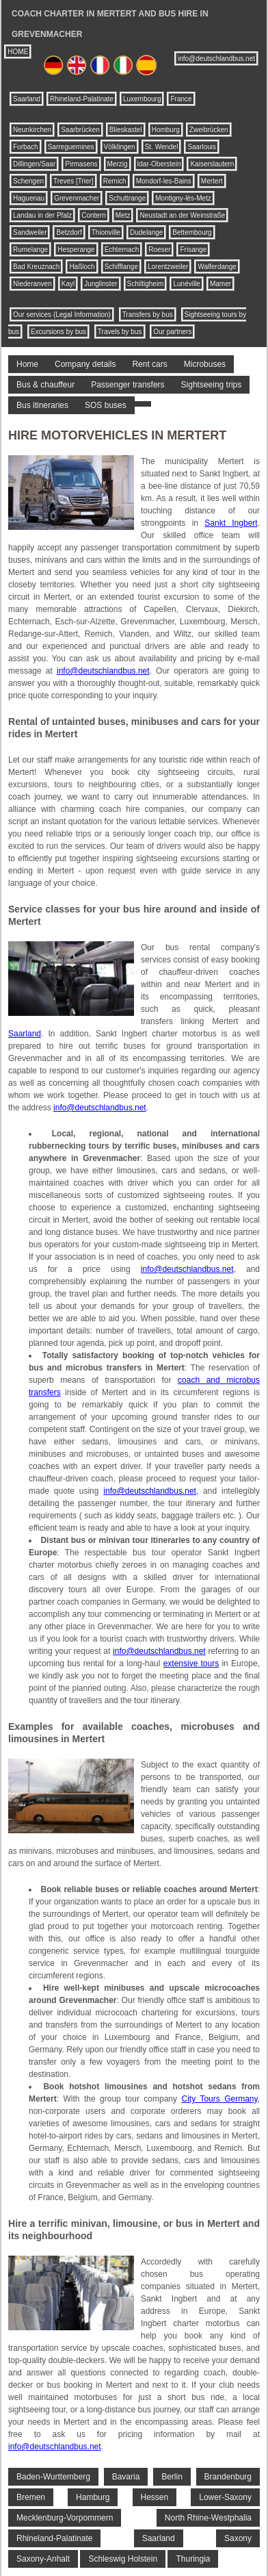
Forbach (25, 147)
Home (27, 364)
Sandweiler (29, 232)
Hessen (155, 2497)
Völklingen (119, 147)
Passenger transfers (127, 385)
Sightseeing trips (211, 385)
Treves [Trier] (73, 181)
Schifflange (121, 266)
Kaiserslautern (212, 164)
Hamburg (92, 2497)
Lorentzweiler (168, 266)
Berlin (172, 2477)
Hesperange (75, 249)
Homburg (166, 129)
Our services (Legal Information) (62, 314)
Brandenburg (228, 2477)
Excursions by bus (58, 331)
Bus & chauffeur (45, 385)
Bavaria (126, 2477)
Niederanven (32, 284)
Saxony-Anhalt (43, 2559)
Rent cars (149, 364)
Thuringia (193, 2559)
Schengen (28, 181)
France (180, 99)
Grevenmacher (76, 198)
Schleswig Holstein (122, 2559)
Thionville (106, 232)
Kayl (68, 284)
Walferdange (217, 266)
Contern (93, 215)
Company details (85, 364)
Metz (123, 215)
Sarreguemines (71, 147)
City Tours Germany (219, 2099)
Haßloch (81, 266)
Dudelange (146, 232)
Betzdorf (68, 232)
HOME (18, 51)
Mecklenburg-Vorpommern (64, 2518)
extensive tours (191, 1663)
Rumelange (30, 249)
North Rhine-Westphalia (208, 2518)
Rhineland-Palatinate (81, 99)
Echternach (122, 249)
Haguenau (28, 198)
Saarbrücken (80, 129)
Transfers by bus (147, 314)
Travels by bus (120, 331)
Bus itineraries (42, 405)
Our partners (172, 331)
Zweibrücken (208, 129)
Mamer (220, 284)
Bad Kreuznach (36, 266)
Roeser (159, 249)
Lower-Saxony (225, 2497)
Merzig (117, 164)
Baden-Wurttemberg (53, 2477)
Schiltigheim (145, 284)
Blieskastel (125, 129)
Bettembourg (191, 232)
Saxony (238, 2538)
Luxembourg (142, 99)
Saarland (26, 99)
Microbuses (205, 364)
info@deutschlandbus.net (216, 58)
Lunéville (186, 284)
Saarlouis (201, 147)
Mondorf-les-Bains (163, 181)
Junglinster (100, 284)
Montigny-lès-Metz (183, 198)
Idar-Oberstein (159, 164)
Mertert (212, 181)
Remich (114, 181)
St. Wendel (161, 147)
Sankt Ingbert (230, 523)
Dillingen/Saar (34, 164)
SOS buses (105, 405)
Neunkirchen (32, 129)
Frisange (193, 249)
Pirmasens (81, 164)
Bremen (30, 2497)
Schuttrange (127, 198)
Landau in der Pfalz (42, 215)
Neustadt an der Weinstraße (182, 215)
